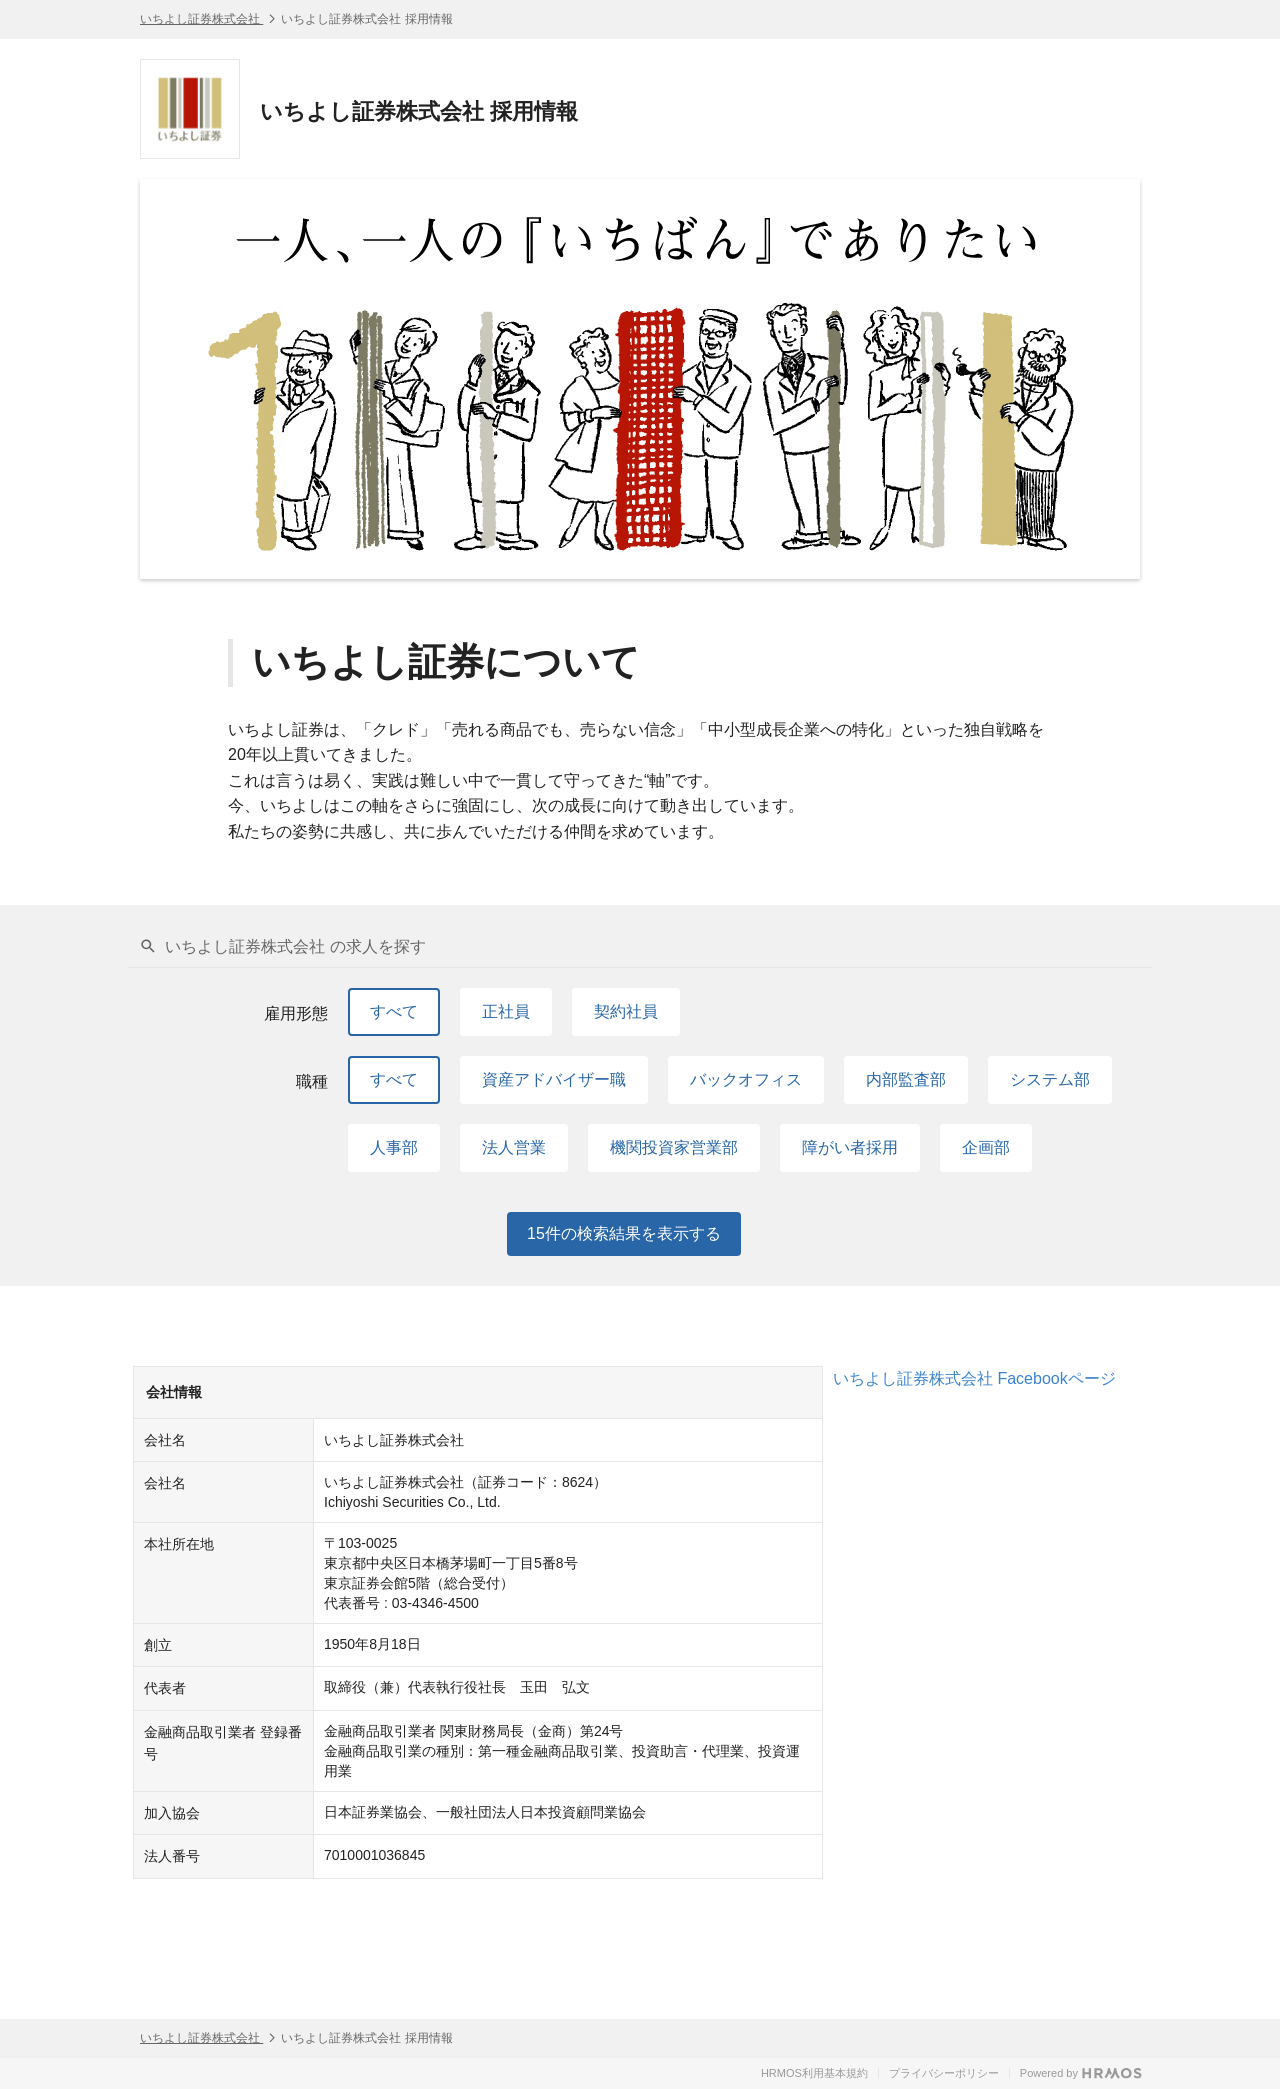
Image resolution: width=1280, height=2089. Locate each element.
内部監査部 (906, 1079)
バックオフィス (746, 1079)
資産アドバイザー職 (554, 1079)
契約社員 (626, 1011)
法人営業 (514, 1147)
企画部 (986, 1147)
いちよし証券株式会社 (201, 19)
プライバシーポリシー (944, 2073)
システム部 (1050, 1079)
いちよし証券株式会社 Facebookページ (974, 1378)
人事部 (394, 1147)
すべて (394, 1011)
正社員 (506, 1011)
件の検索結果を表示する (624, 1234)
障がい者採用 (850, 1147)
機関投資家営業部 (674, 1147)
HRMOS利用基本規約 (814, 2073)
